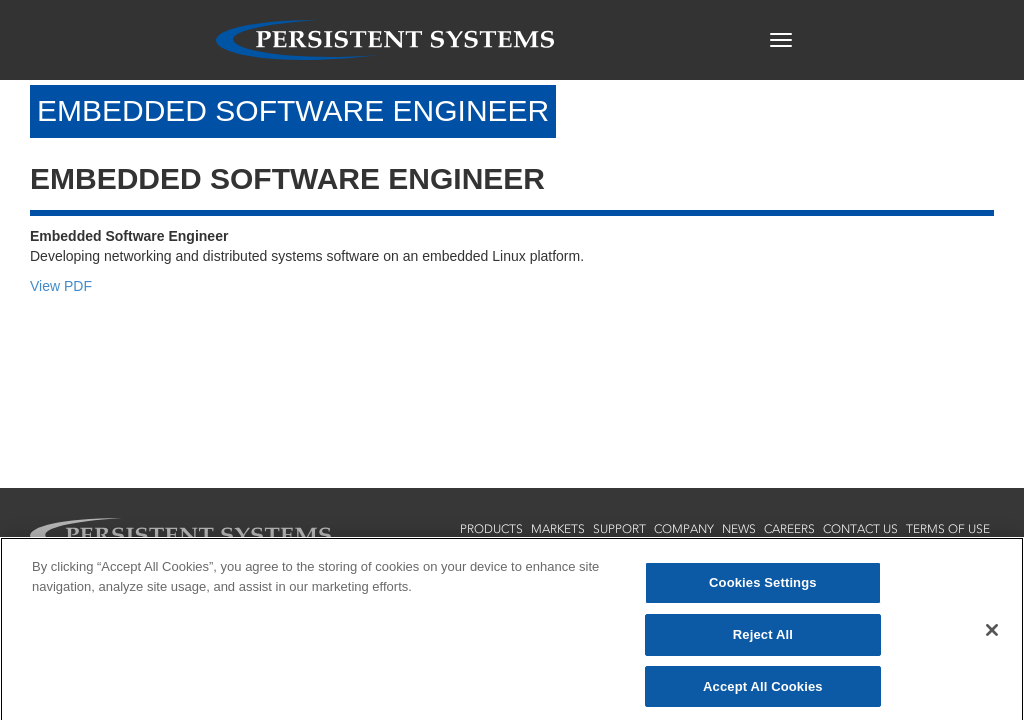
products (491, 529)
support (619, 529)
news (739, 529)
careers (789, 529)
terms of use (948, 529)
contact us (860, 529)
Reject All (763, 638)
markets (558, 529)
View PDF (61, 286)
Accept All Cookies (763, 690)
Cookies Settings (763, 587)
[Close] (992, 635)
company (684, 529)
